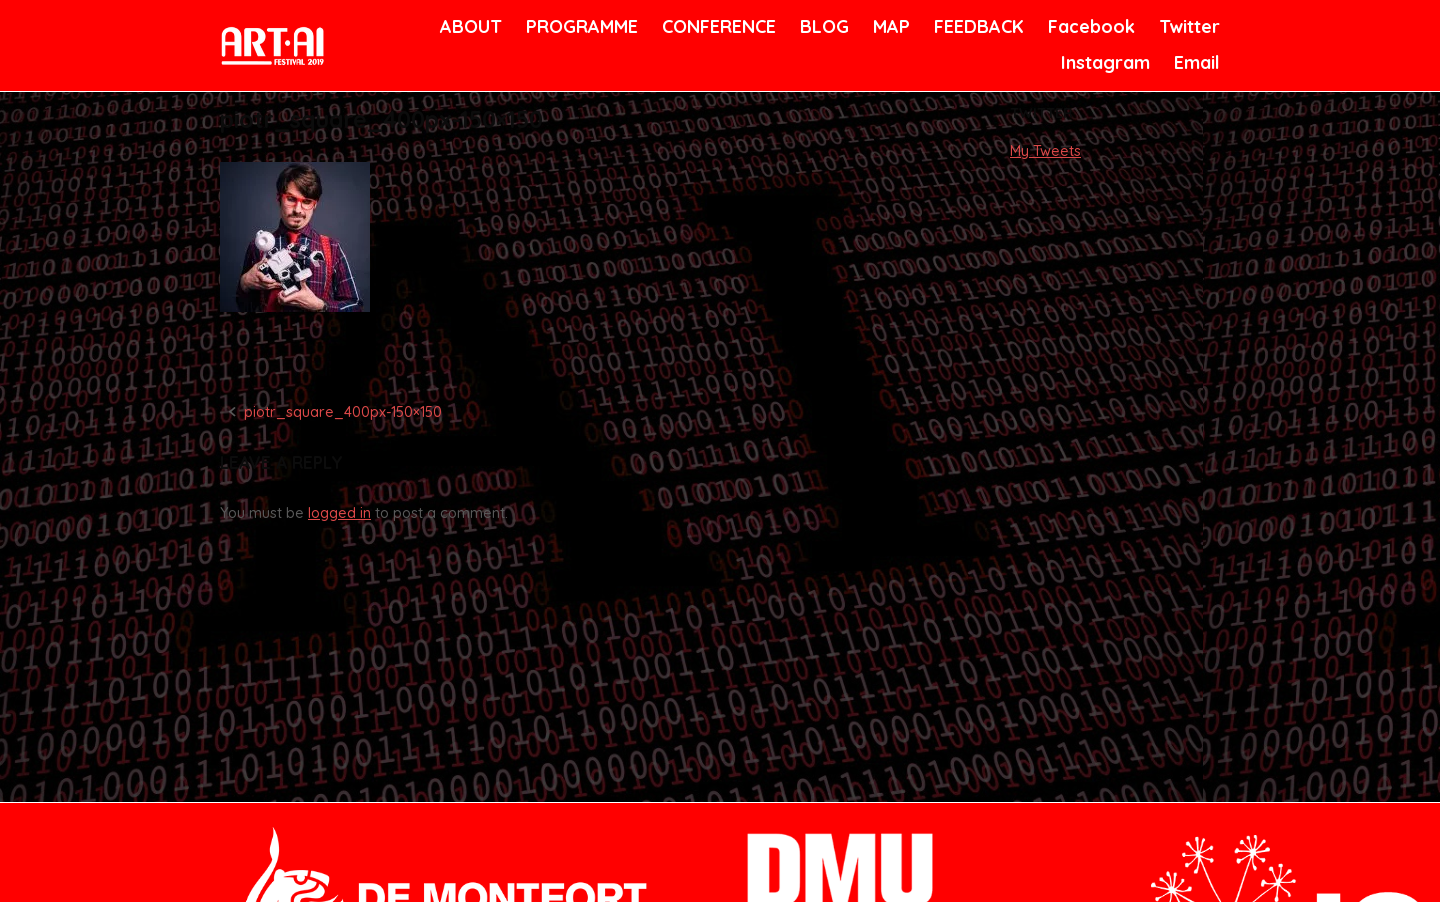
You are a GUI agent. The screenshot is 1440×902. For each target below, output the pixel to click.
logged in (339, 513)
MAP (890, 26)
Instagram (1103, 62)
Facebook (1089, 26)
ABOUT (469, 26)
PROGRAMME (578, 26)
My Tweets (1045, 151)
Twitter (1187, 26)
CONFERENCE (715, 26)
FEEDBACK (976, 26)
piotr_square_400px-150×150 (343, 412)
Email (1195, 62)
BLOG (823, 26)
